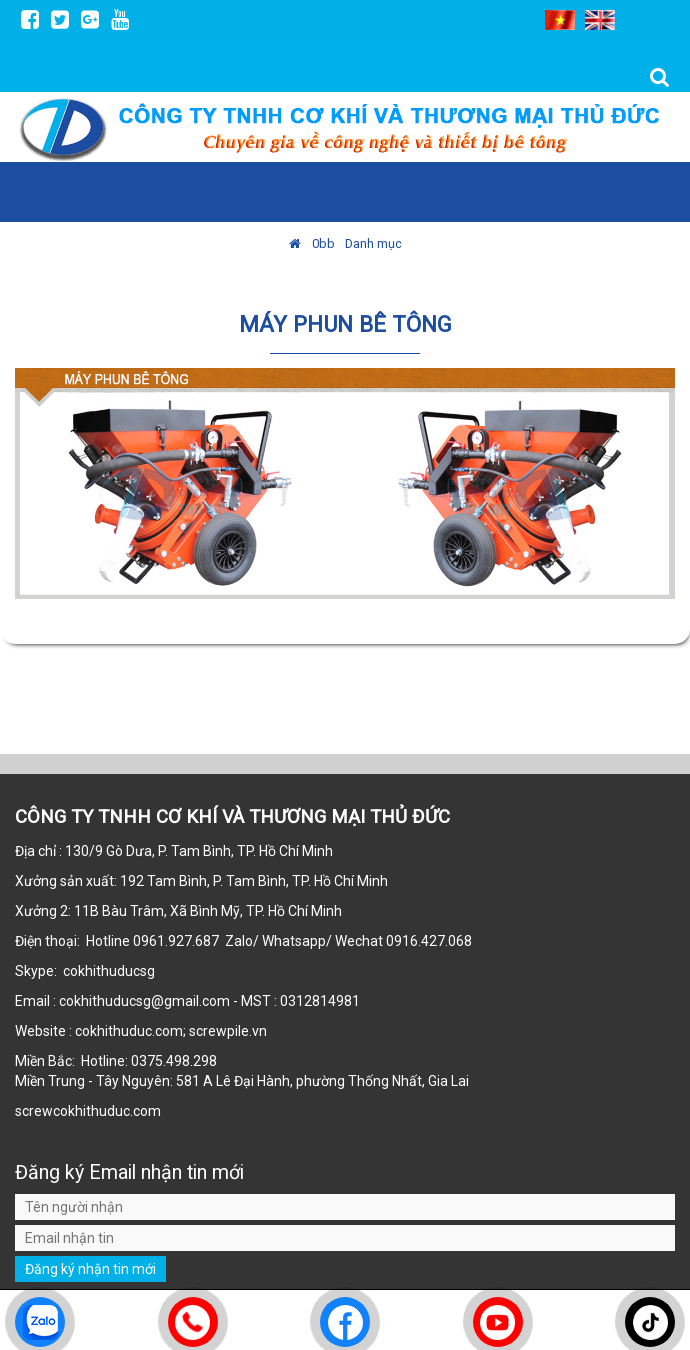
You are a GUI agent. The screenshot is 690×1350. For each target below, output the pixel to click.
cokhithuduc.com (108, 1111)
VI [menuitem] (560, 20)
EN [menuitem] (600, 20)
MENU (656, 191)
